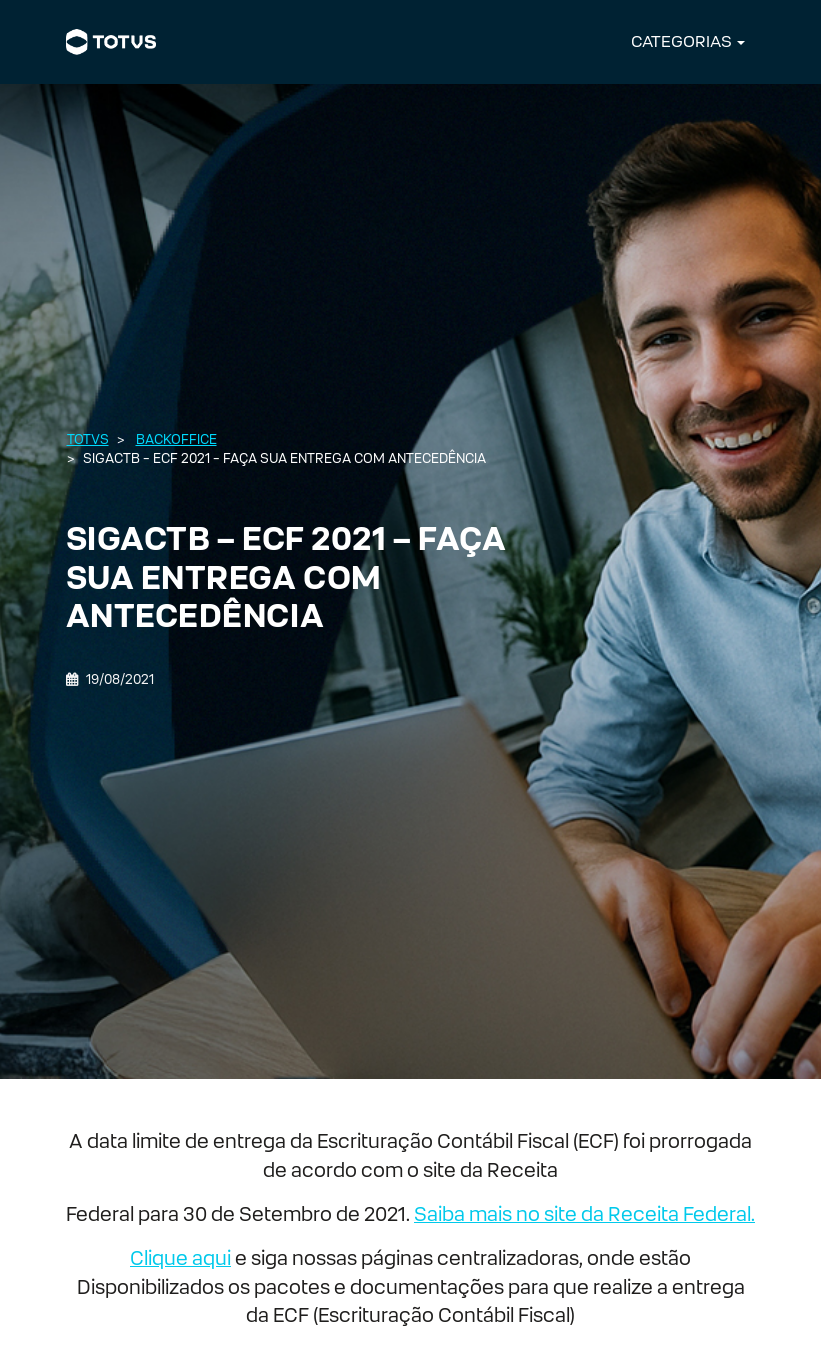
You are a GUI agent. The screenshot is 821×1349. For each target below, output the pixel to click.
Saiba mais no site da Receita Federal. (584, 1214)
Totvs (88, 439)
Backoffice (176, 439)
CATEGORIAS (681, 41)
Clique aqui (180, 1258)
